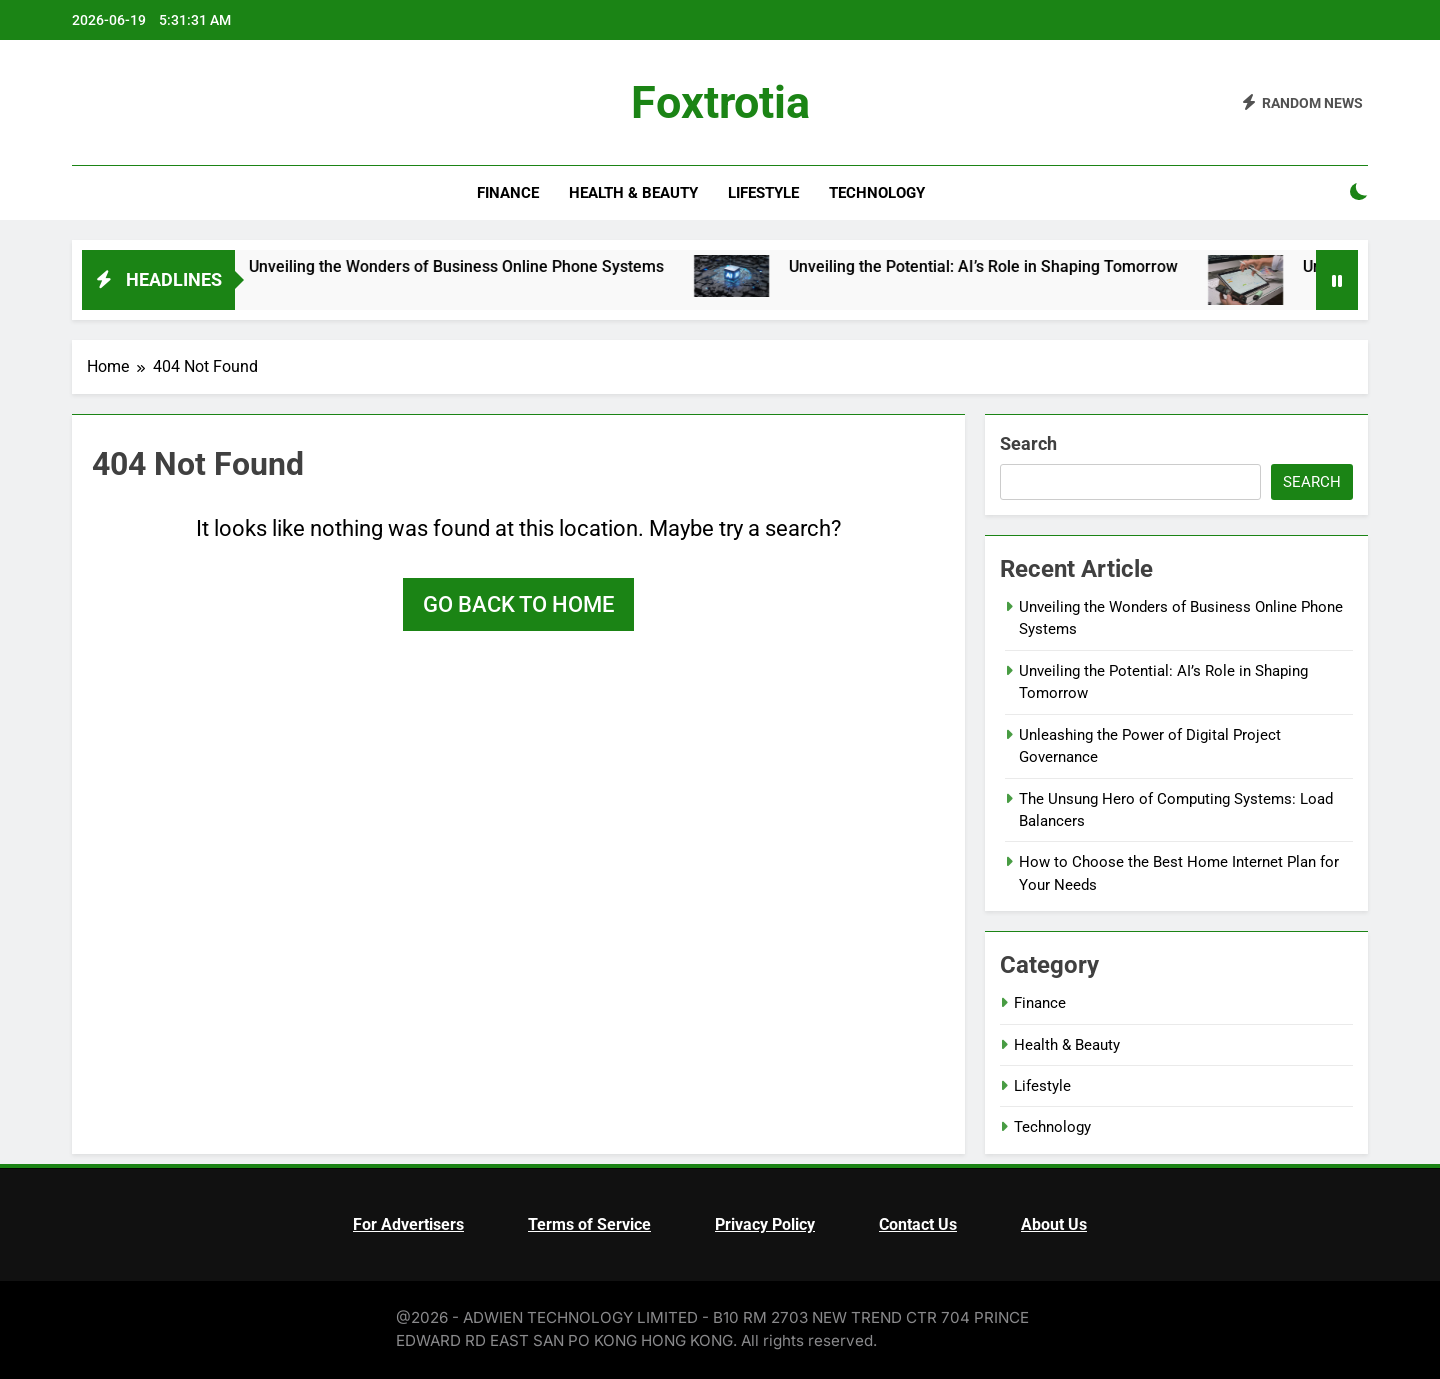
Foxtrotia (720, 102)
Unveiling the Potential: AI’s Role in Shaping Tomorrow (1052, 266)
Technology (877, 193)
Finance (508, 193)
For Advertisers (408, 1224)
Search (1028, 443)
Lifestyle (763, 193)
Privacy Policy (765, 1224)
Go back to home (518, 604)
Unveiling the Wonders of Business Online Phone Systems (525, 266)
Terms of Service (589, 1224)
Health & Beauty (633, 193)
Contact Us (918, 1224)
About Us (1054, 1224)
